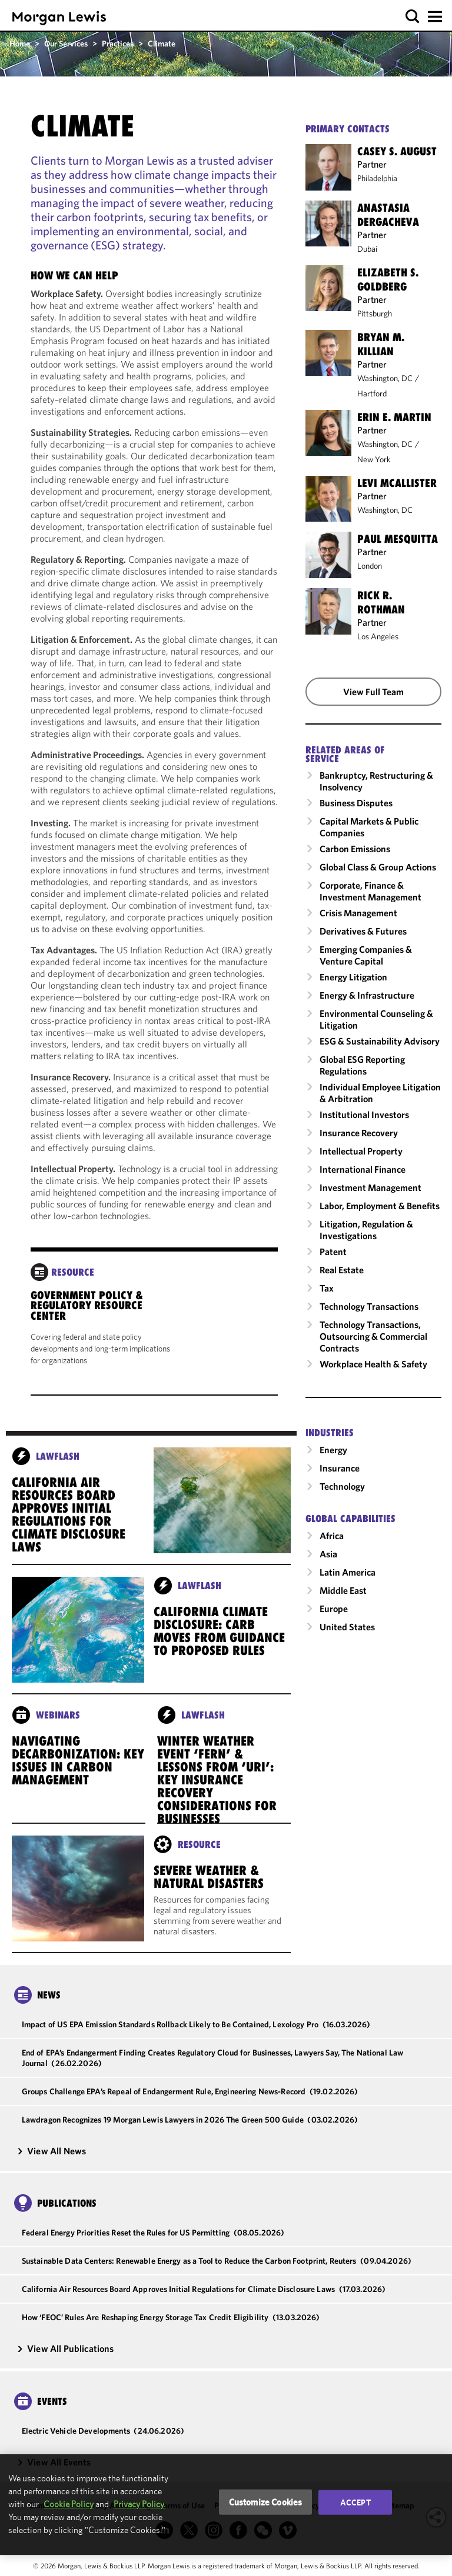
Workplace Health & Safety (373, 1364)
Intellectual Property (361, 1151)
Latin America (347, 1572)
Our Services (66, 43)
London (369, 565)
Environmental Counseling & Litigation (376, 1019)
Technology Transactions (369, 1306)
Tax (327, 1288)
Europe (334, 1608)
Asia (328, 1554)
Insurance (340, 1468)
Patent (333, 1251)
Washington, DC (385, 378)
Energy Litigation (353, 977)
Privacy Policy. (139, 2504)
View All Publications (65, 2348)
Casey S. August (397, 151)
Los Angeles (377, 636)
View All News (51, 2151)
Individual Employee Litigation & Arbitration (380, 1093)
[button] (413, 16)
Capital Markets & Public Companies (369, 827)
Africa (332, 1535)
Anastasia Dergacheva (388, 214)
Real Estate (342, 1270)
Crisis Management (358, 913)
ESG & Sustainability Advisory (380, 1041)
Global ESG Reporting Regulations (362, 1065)
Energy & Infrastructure (367, 995)
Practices (118, 43)
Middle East (343, 1590)
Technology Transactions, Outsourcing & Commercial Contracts (373, 1336)
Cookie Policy (69, 2504)
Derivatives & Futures (363, 931)
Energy (333, 1450)
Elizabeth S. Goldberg (387, 279)
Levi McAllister (397, 482)
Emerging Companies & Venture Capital (366, 955)
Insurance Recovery (359, 1133)
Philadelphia (377, 178)
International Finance (363, 1169)
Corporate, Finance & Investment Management (370, 891)
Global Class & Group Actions (378, 867)
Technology (342, 1486)
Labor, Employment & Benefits (380, 1206)
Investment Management (370, 1187)
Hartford (372, 393)
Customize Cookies (266, 2501)
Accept (355, 2502)
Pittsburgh (374, 313)
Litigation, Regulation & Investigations (366, 1230)
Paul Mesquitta (397, 538)
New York (374, 459)
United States (347, 1627)
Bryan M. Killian (380, 344)
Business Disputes (356, 803)
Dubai (367, 248)
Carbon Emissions (355, 849)
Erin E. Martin (394, 417)
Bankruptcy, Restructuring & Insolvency (376, 781)
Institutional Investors (364, 1114)
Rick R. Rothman (381, 602)
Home (19, 43)
